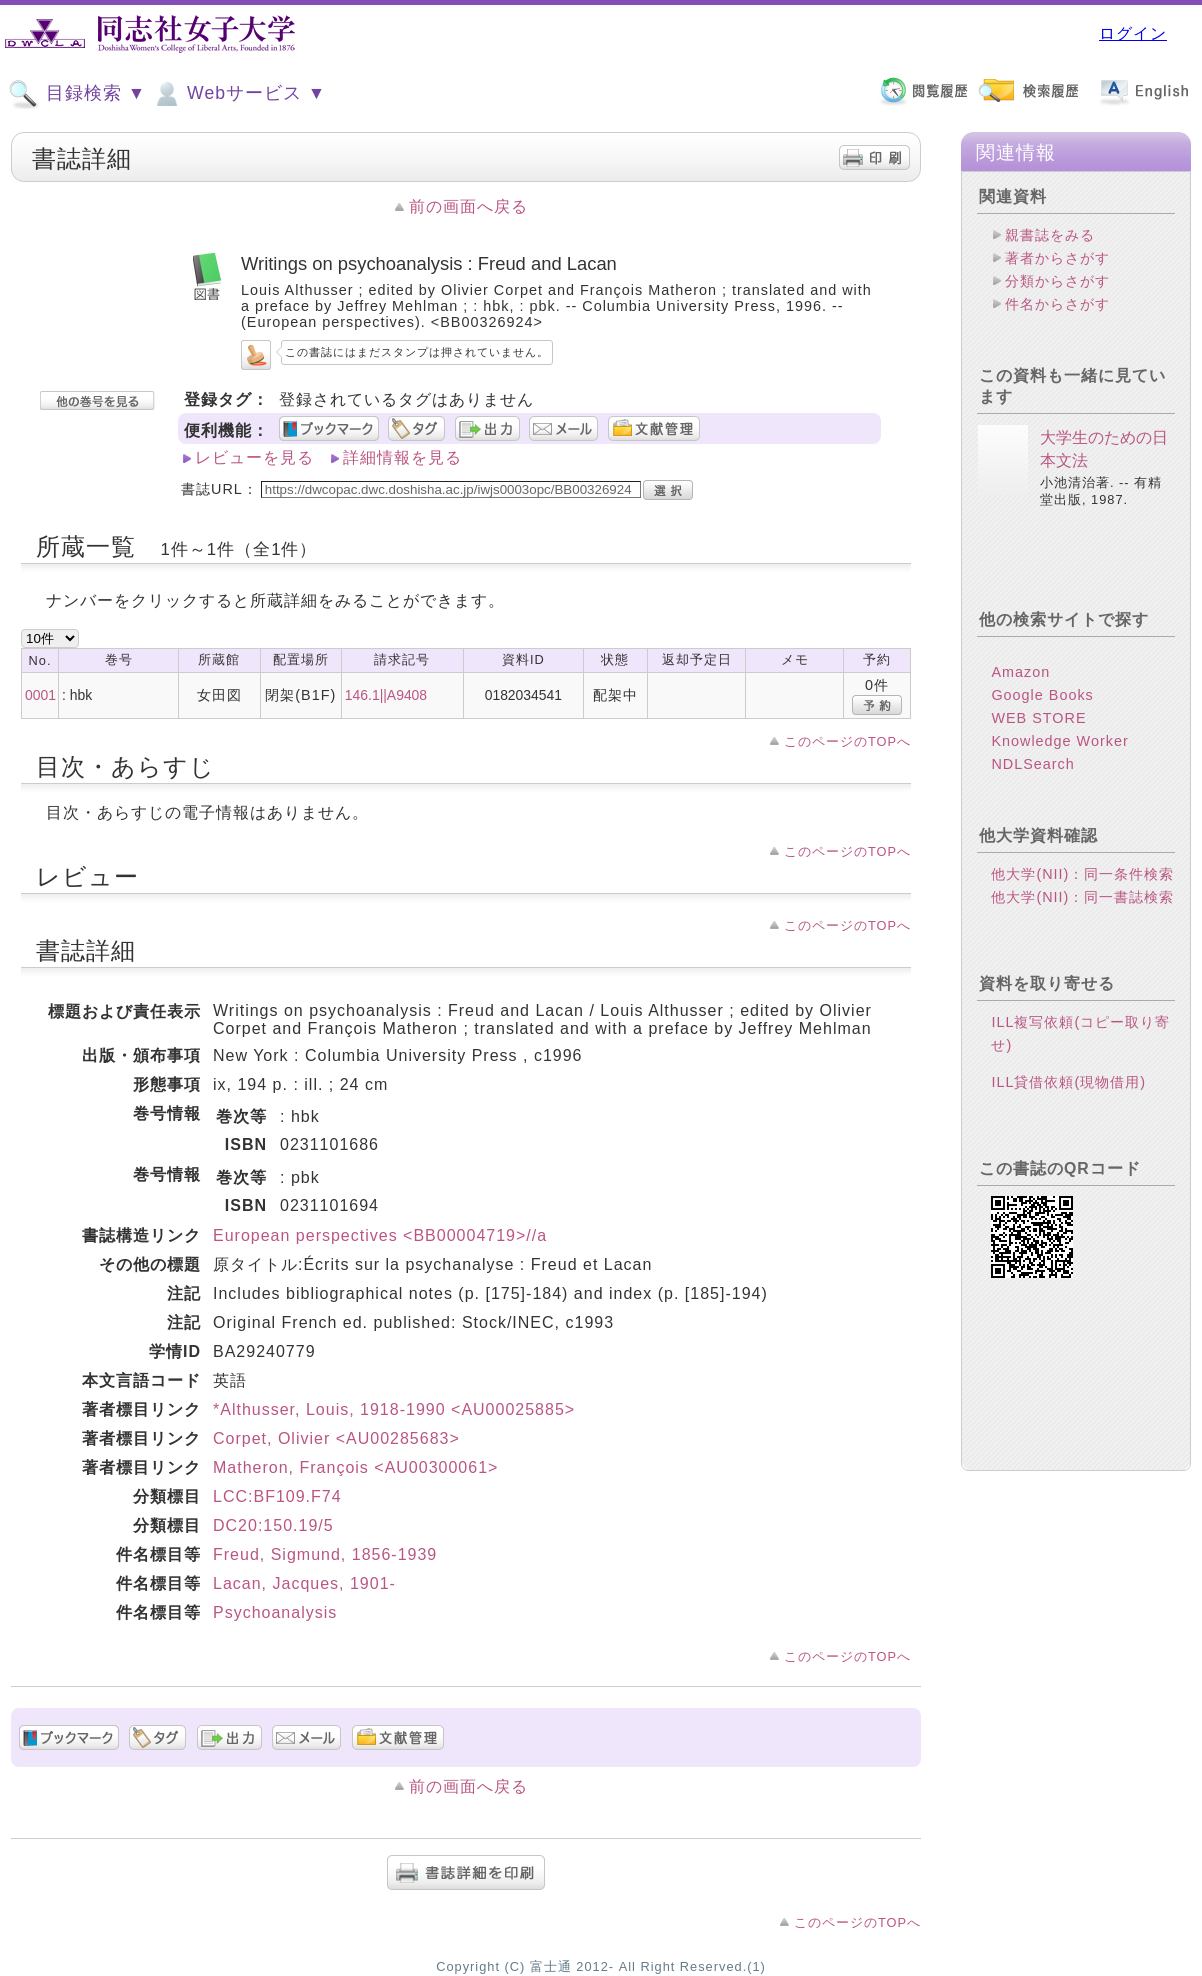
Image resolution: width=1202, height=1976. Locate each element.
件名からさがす (1057, 304)
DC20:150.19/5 (273, 1525)
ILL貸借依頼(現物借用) (1068, 1082)
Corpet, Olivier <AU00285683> (336, 1438)
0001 (40, 695)
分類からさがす (1057, 281)
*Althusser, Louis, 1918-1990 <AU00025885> (394, 1409)
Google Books (1042, 695)
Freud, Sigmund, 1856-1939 (325, 1554)
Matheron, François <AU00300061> (355, 1467)
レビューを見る (254, 457)
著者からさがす (1057, 258)
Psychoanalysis (275, 1612)
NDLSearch (1032, 764)
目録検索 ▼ (77, 94)
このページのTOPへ (847, 741)
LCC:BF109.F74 (277, 1496)
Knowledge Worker (1059, 741)
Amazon (1020, 672)
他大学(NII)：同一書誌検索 (1082, 897)
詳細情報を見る (402, 457)
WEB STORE (1038, 718)
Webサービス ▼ (238, 94)
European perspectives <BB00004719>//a (380, 1235)
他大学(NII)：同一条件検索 (1082, 874)
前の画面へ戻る (468, 206)
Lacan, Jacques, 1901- (304, 1583)
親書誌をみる (1050, 235)
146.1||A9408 (386, 695)
